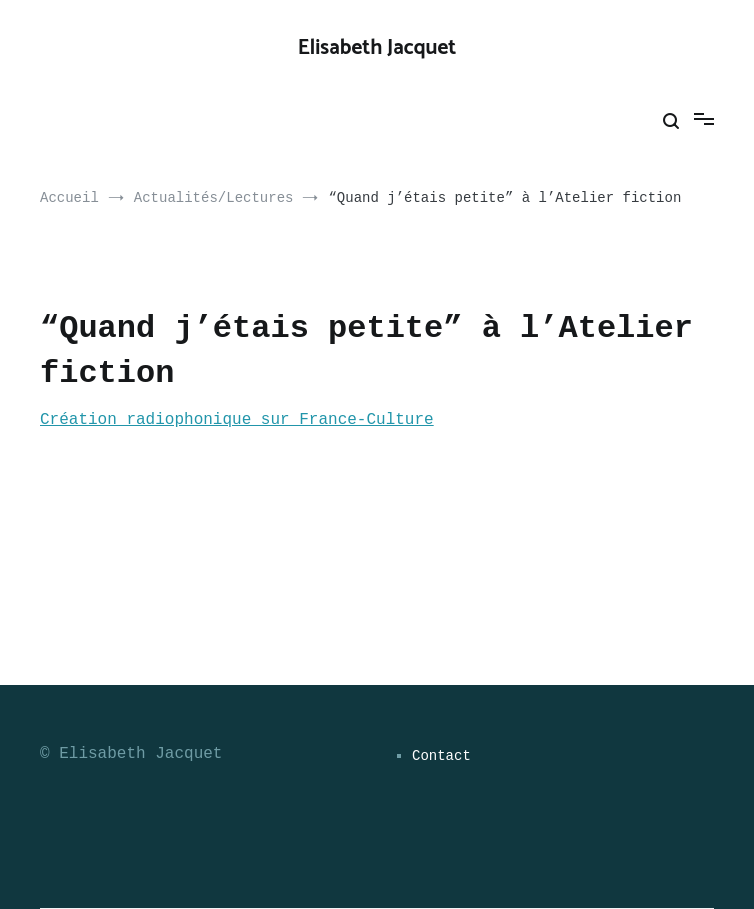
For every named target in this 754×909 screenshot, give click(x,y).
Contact (441, 756)
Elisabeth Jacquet (377, 48)
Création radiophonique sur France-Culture (237, 420)
